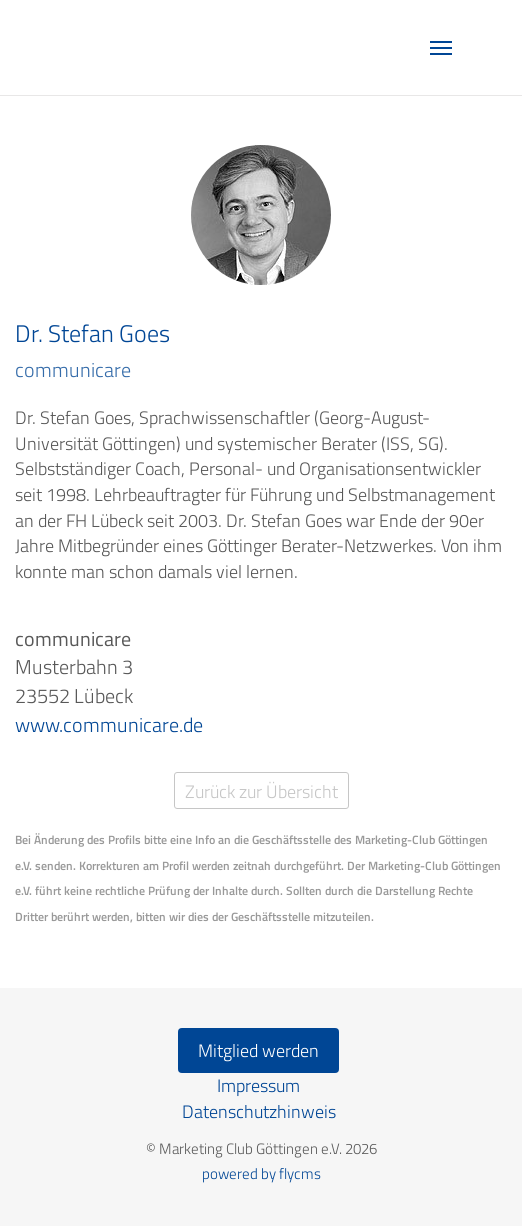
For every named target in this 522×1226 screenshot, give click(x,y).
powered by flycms (261, 1173)
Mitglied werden (258, 1050)
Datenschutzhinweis (259, 1111)
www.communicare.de (109, 724)
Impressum (258, 1085)
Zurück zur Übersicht (261, 791)
